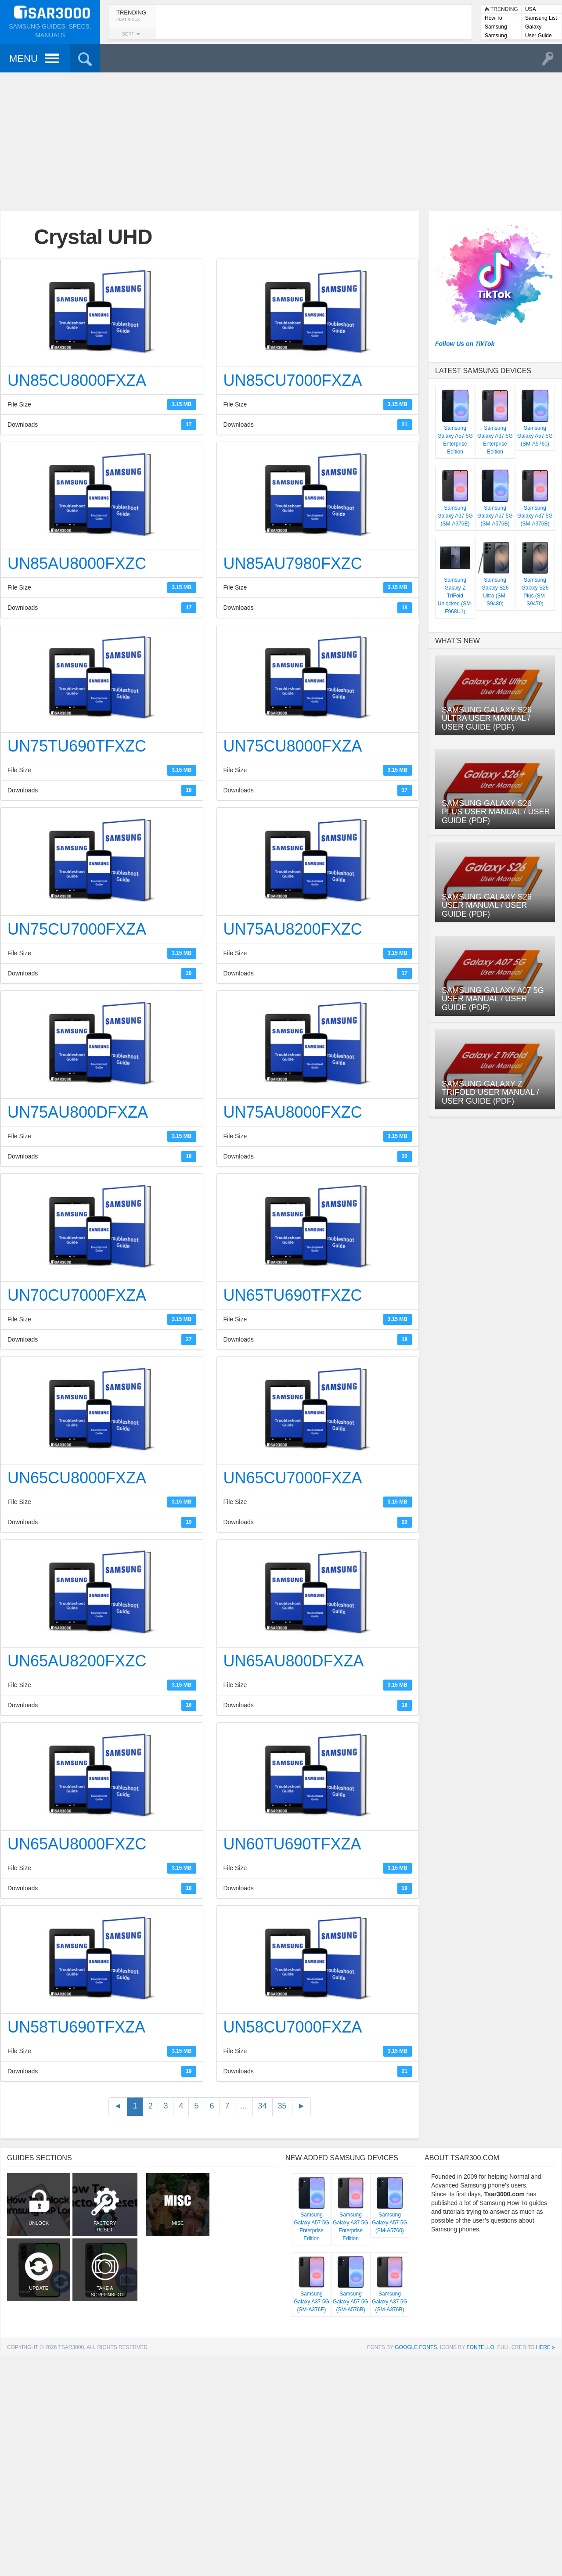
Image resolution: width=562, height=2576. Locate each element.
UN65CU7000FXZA (292, 1478)
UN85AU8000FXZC (76, 563)
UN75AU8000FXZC (292, 1112)
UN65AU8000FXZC (76, 1844)
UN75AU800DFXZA (77, 1112)
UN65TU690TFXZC (292, 1295)
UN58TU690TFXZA (76, 2027)
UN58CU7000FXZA (292, 2027)
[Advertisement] (281, 140)
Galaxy (533, 27)
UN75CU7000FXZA (76, 929)
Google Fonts (416, 2334)
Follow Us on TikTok (464, 343)
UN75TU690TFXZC (76, 746)
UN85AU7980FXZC (292, 563)
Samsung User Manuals (501, 36)
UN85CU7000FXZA (292, 380)
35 (282, 2105)
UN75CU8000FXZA (292, 746)
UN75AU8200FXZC (292, 929)
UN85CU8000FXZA (76, 380)
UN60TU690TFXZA (292, 1844)
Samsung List (541, 18)
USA (530, 9)
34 (262, 2105)
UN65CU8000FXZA (76, 1478)
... (244, 2105)
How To (493, 18)
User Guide (538, 35)
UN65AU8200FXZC (76, 1661)
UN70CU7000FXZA (76, 1295)
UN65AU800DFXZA (293, 1661)
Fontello (480, 2334)
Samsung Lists (496, 27)
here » (545, 2334)
